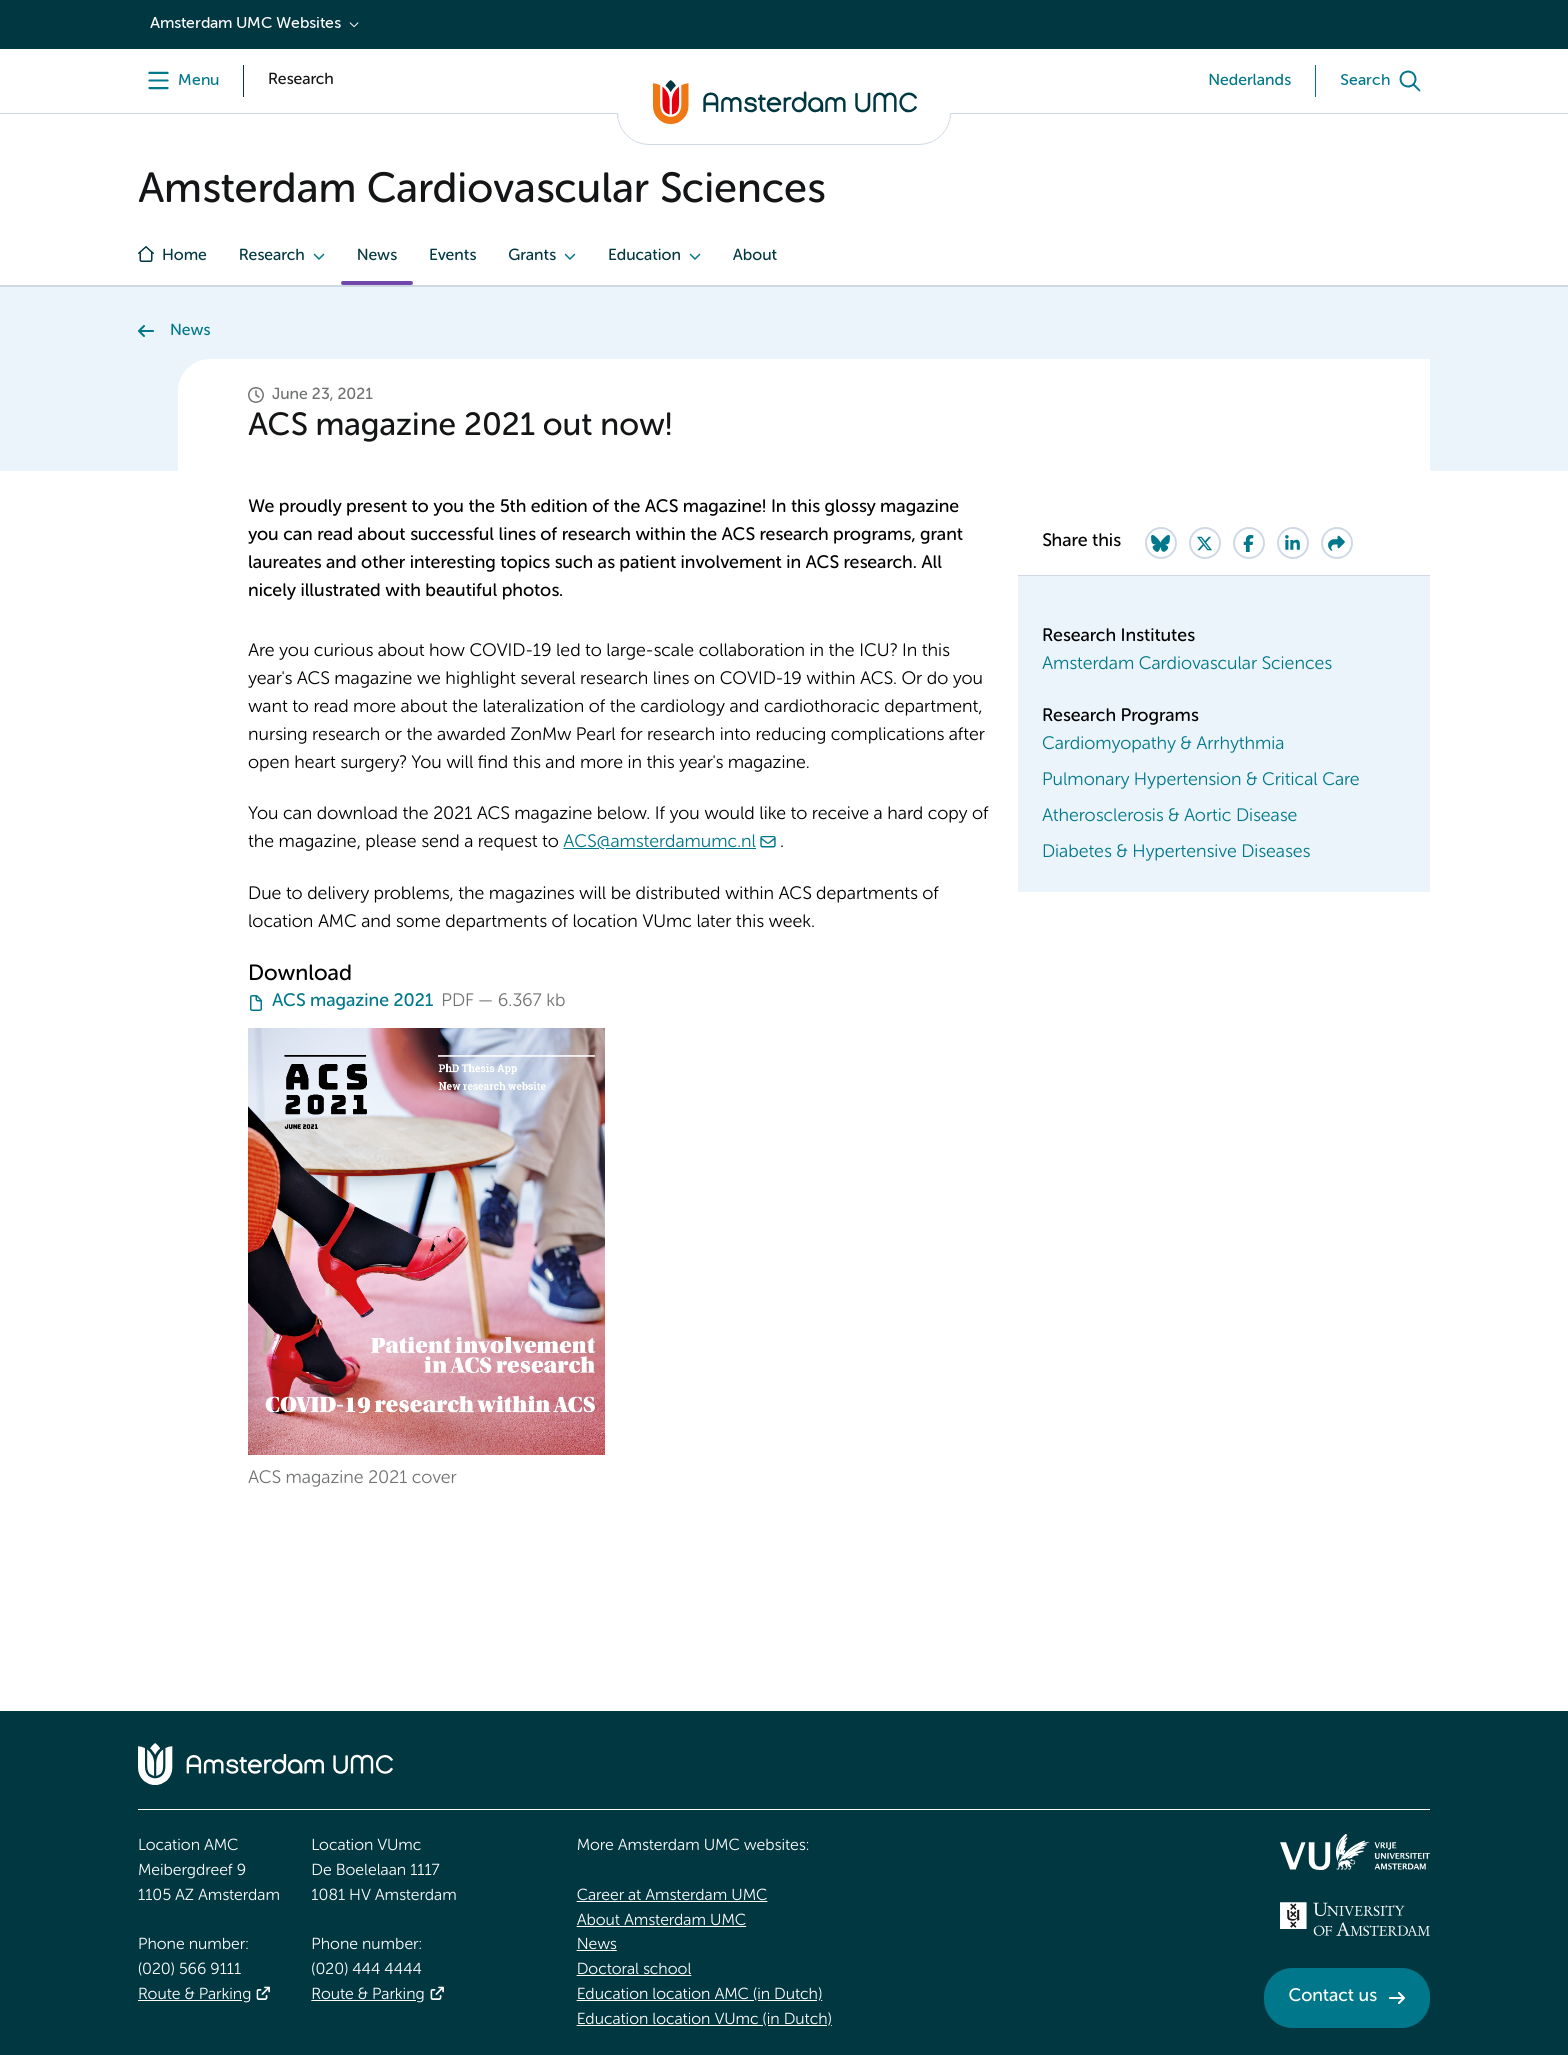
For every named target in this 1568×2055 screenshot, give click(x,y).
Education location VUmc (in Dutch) (704, 2020)
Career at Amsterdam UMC (672, 1896)
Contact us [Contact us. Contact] (1333, 1997)
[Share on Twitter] (1205, 543)
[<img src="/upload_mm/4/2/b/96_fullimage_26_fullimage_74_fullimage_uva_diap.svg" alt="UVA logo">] (1355, 1919)
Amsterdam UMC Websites (245, 24)
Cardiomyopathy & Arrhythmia (1163, 745)
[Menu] (178, 81)
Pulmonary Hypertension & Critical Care (1201, 781)
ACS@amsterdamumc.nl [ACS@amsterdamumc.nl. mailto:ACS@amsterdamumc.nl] (659, 843)
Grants (532, 256)
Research (272, 256)
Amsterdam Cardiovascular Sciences (1187, 665)
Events (452, 256)
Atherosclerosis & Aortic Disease (1169, 817)
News (377, 256)
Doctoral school (634, 1970)
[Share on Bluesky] (1161, 543)
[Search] (1385, 81)
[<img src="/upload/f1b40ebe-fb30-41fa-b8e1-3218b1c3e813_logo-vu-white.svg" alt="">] (1355, 1852)
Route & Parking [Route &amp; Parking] (194, 1995)
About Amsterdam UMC (661, 1921)
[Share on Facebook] (1249, 543)
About (755, 256)
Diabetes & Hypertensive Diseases (1176, 853)
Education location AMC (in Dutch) (700, 1995)
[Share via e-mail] (1337, 543)
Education (644, 256)
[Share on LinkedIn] (1293, 543)
